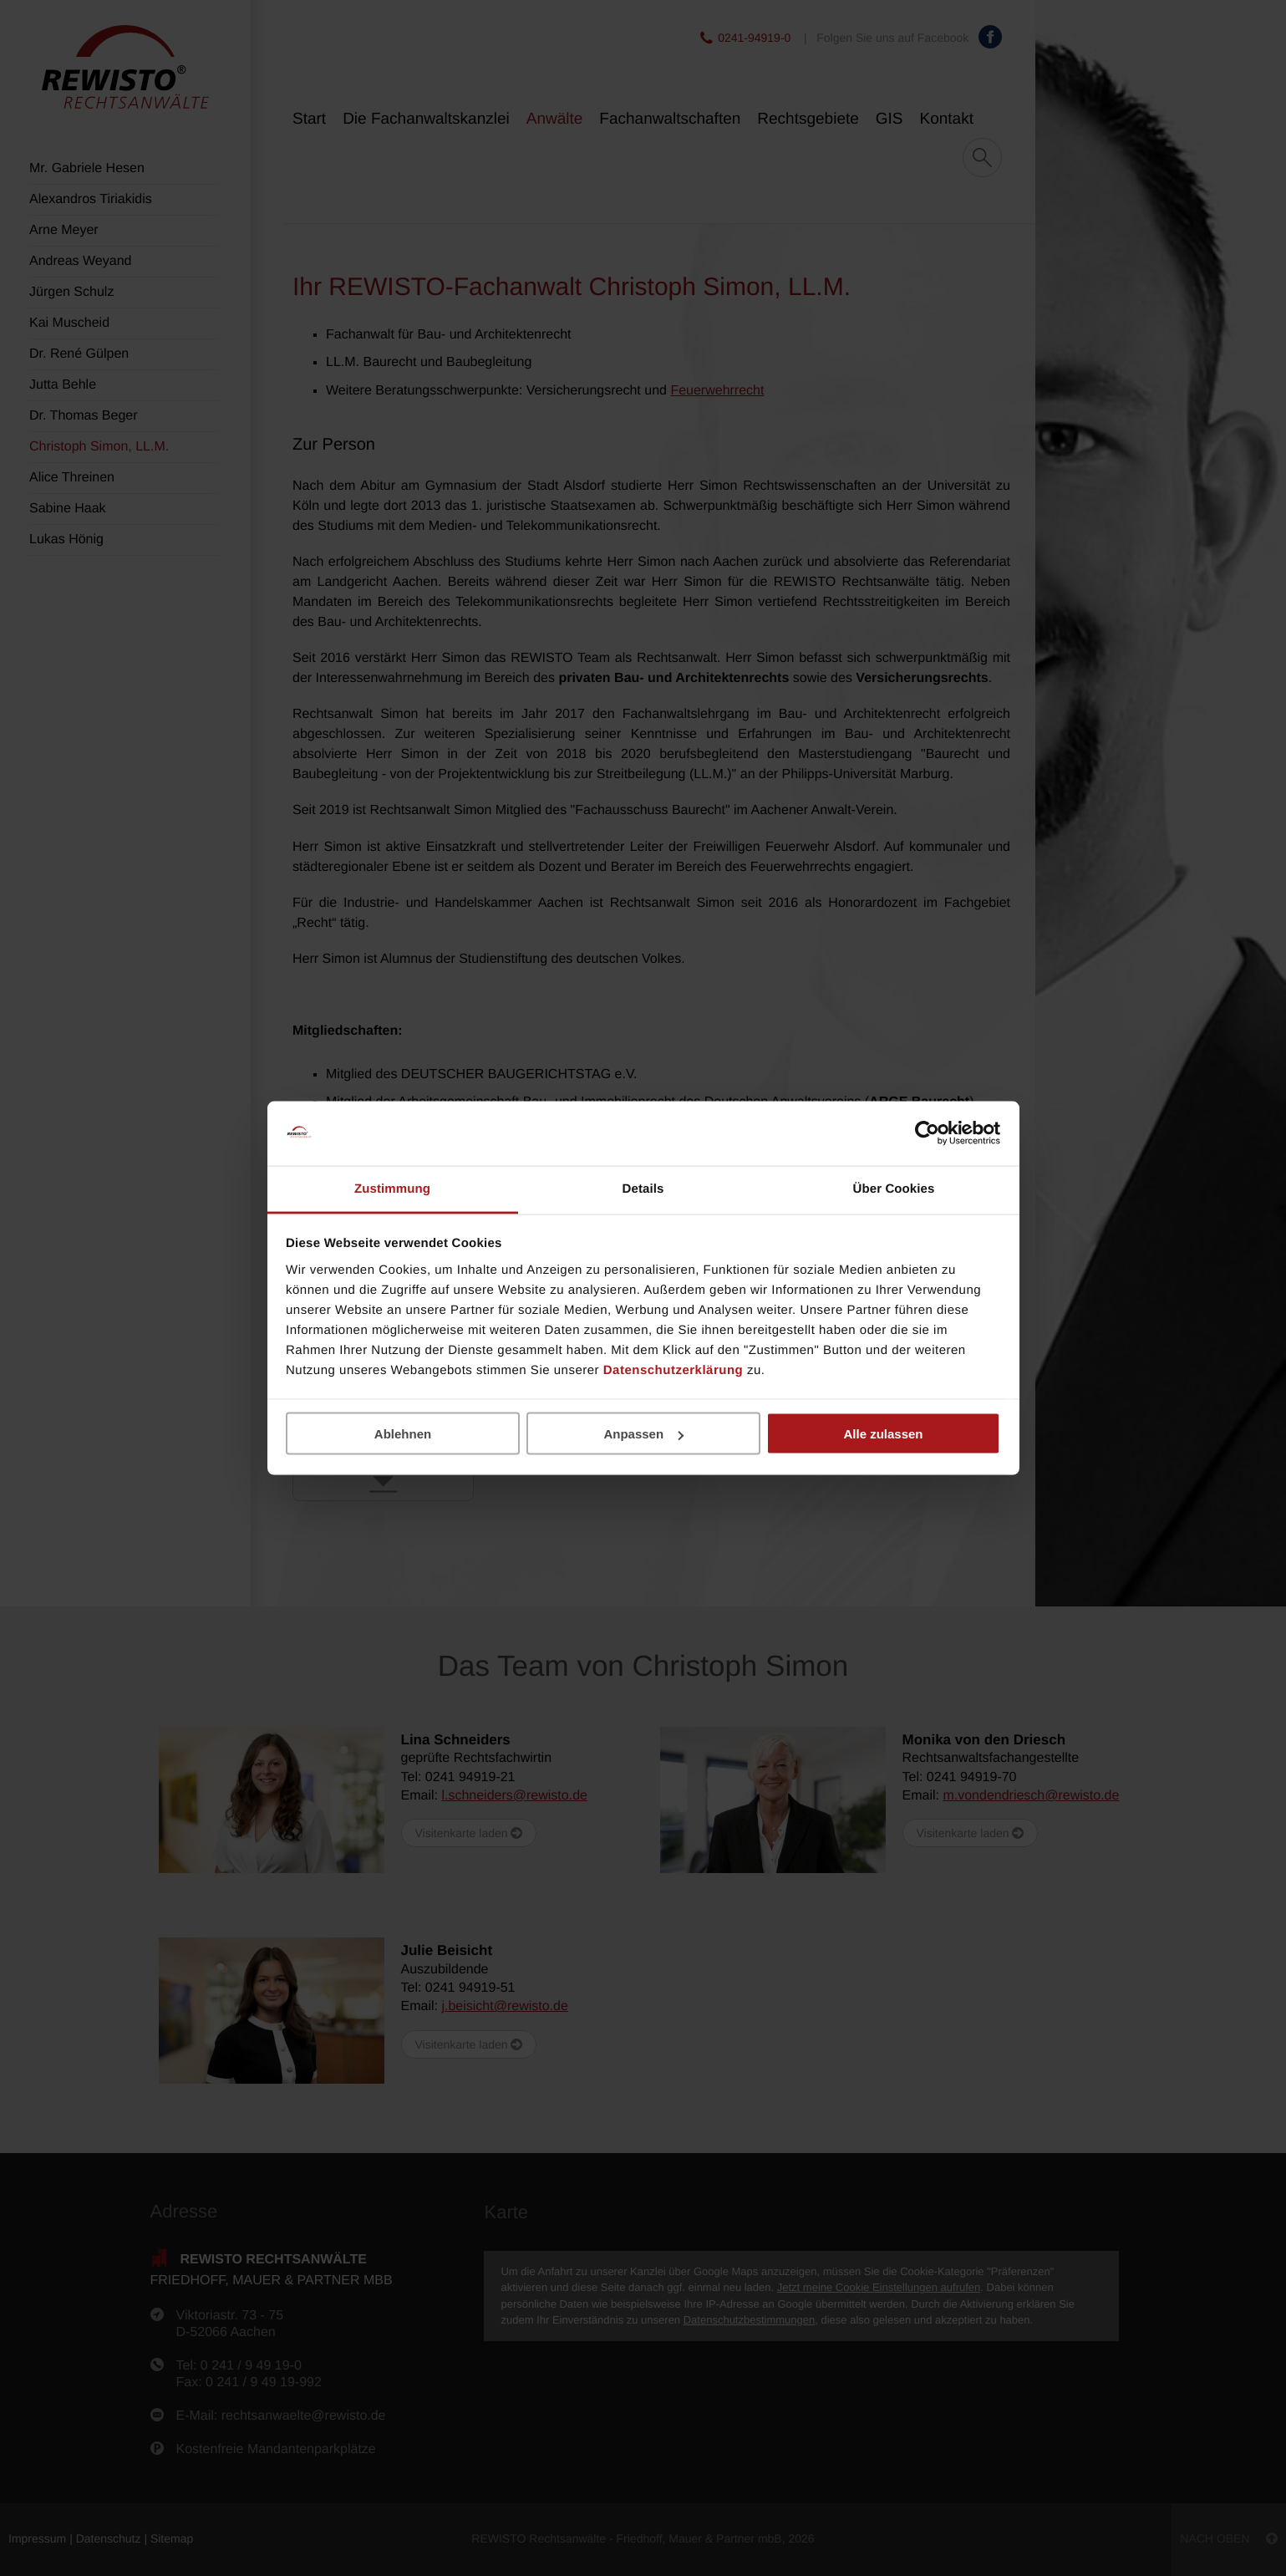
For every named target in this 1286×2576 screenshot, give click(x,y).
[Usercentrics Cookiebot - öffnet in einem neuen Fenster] (927, 1133)
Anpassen (643, 1434)
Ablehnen (402, 1434)
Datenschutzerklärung (673, 1369)
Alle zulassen (883, 1434)
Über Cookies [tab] (894, 1188)
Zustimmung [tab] (392, 1188)
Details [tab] (643, 1188)
